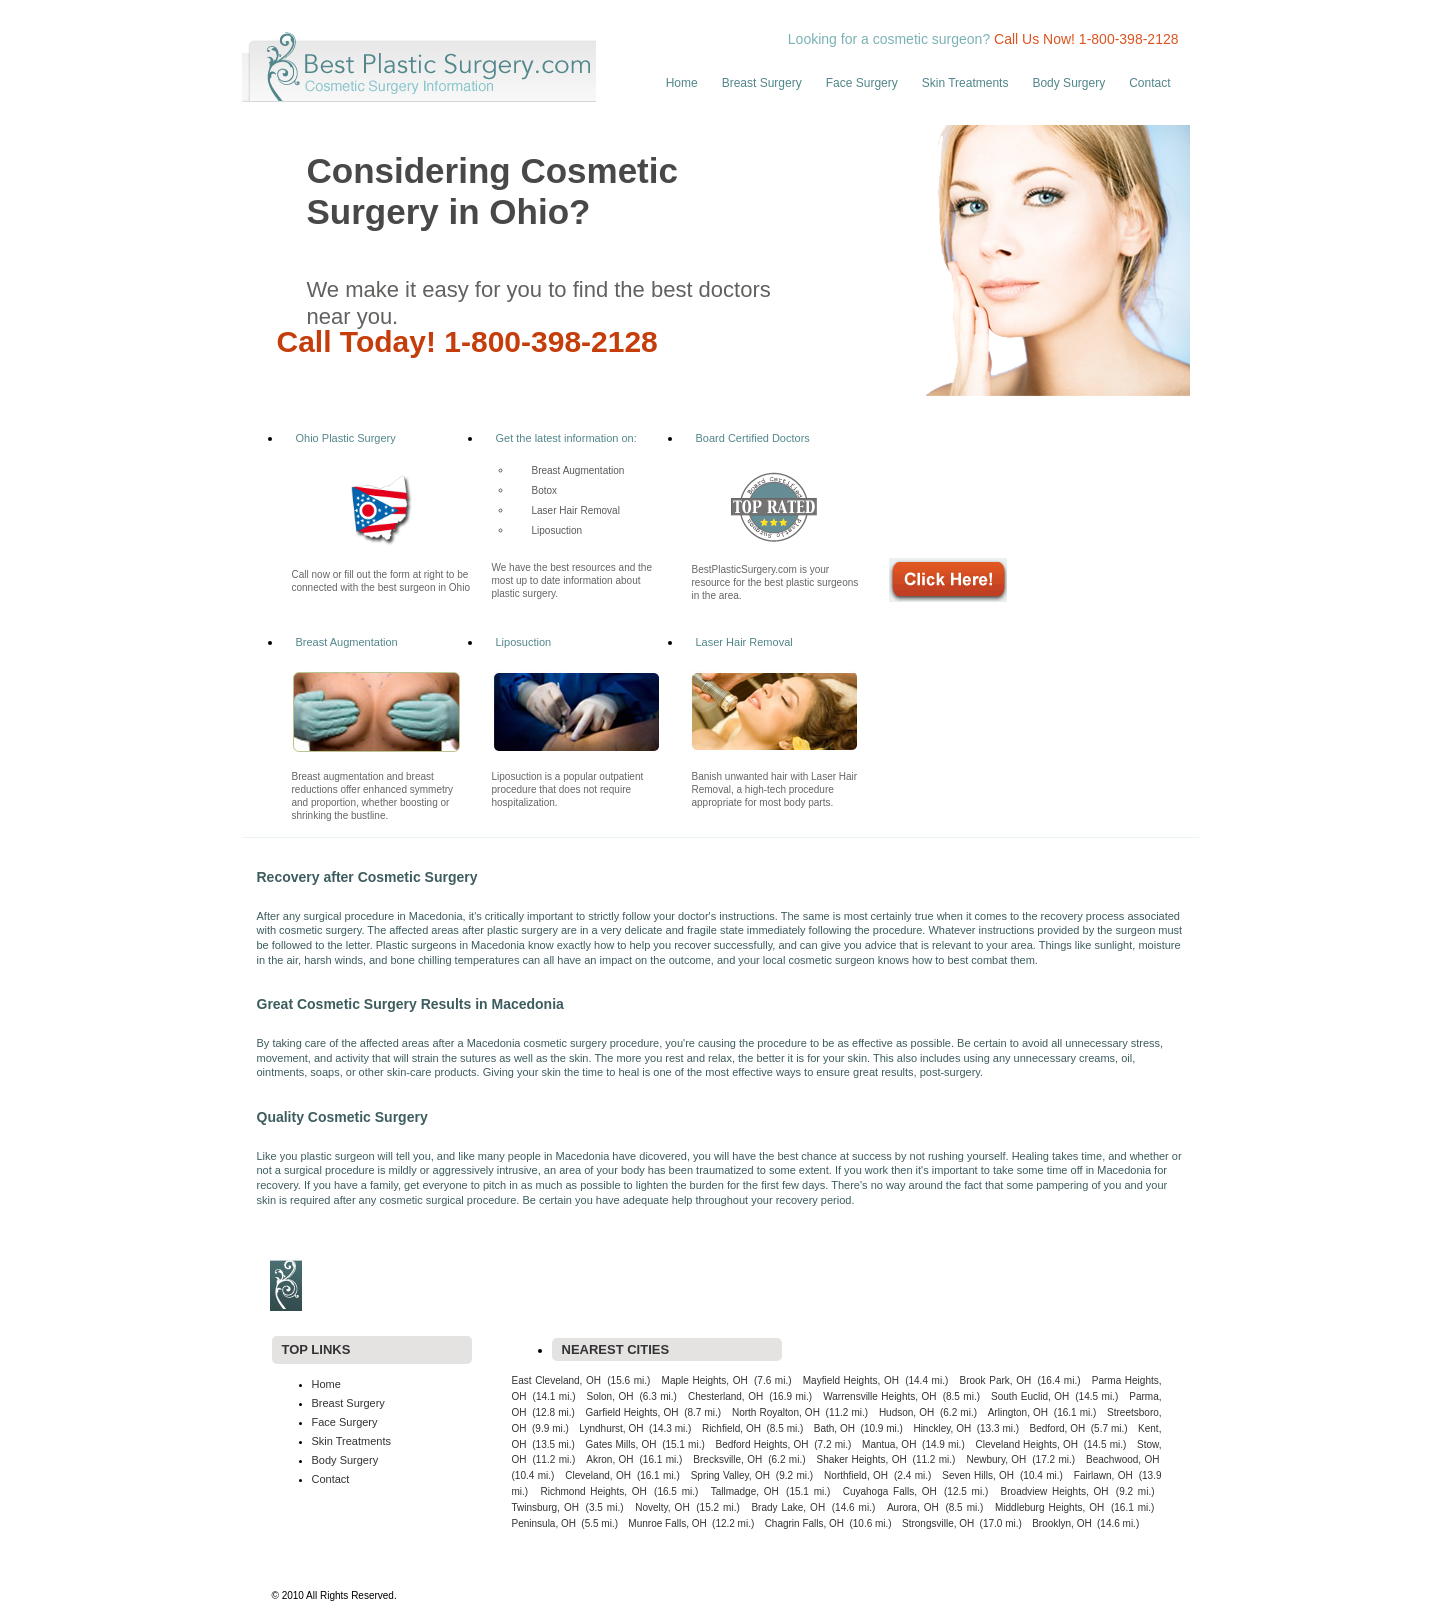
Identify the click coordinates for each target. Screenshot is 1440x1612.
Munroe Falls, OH (667, 1523)
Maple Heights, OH (705, 1380)
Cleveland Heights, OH (1026, 1444)
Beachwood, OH (1122, 1459)
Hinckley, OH (942, 1428)
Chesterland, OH (725, 1396)
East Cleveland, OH (557, 1380)
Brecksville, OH (727, 1459)
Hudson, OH (906, 1412)
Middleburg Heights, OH (1049, 1507)
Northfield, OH (856, 1475)
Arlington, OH (1018, 1412)
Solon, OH (610, 1396)
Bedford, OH (1058, 1428)
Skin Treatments (965, 83)
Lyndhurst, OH (611, 1428)
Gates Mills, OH (621, 1444)
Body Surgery (1068, 83)
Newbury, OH (996, 1459)
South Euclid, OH (1030, 1396)
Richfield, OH (731, 1428)
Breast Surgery (762, 83)
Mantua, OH (889, 1444)
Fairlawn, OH (1103, 1475)
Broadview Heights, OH (1055, 1491)
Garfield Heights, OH (632, 1412)
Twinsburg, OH (545, 1507)
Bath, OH (834, 1428)
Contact (1149, 83)
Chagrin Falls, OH (804, 1523)
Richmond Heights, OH (594, 1491)
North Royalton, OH (776, 1412)
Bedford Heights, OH (761, 1444)
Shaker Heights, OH (862, 1459)
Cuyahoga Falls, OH (890, 1491)
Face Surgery (862, 83)
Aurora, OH (913, 1507)
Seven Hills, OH (978, 1475)
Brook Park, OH (995, 1380)
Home (682, 83)
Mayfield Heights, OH (851, 1380)
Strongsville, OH (938, 1523)
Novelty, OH (662, 1507)
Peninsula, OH (544, 1523)
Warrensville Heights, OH (879, 1396)
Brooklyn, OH (1061, 1523)
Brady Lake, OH (788, 1507)
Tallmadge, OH (745, 1491)
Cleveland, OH (598, 1475)
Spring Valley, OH (730, 1475)
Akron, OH (609, 1459)
